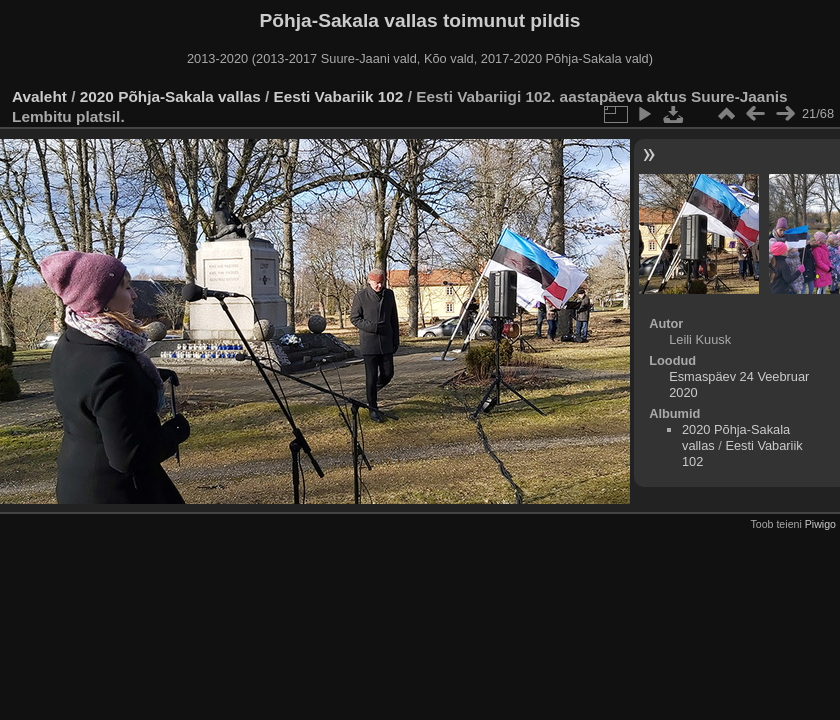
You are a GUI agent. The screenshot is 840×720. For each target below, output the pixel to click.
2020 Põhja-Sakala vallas (170, 96)
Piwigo (820, 524)
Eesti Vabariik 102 (339, 96)
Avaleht (39, 96)
